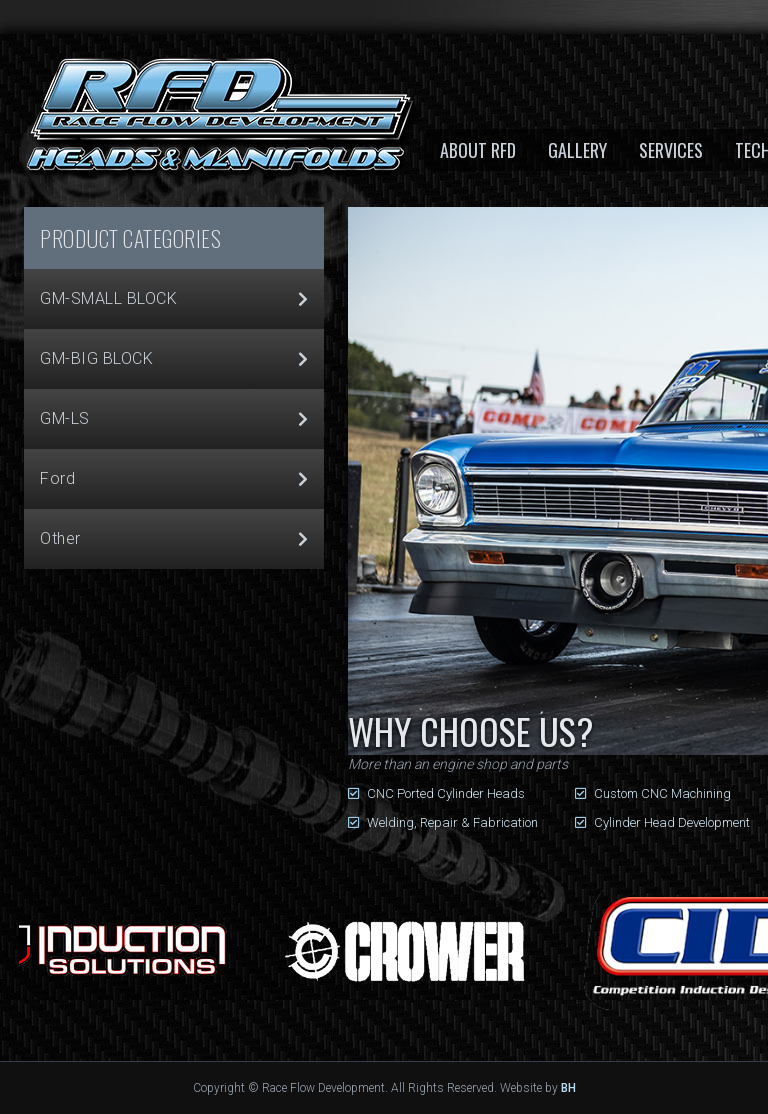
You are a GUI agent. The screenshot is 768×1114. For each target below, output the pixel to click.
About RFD (478, 150)
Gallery (577, 150)
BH (568, 1088)
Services (671, 150)
